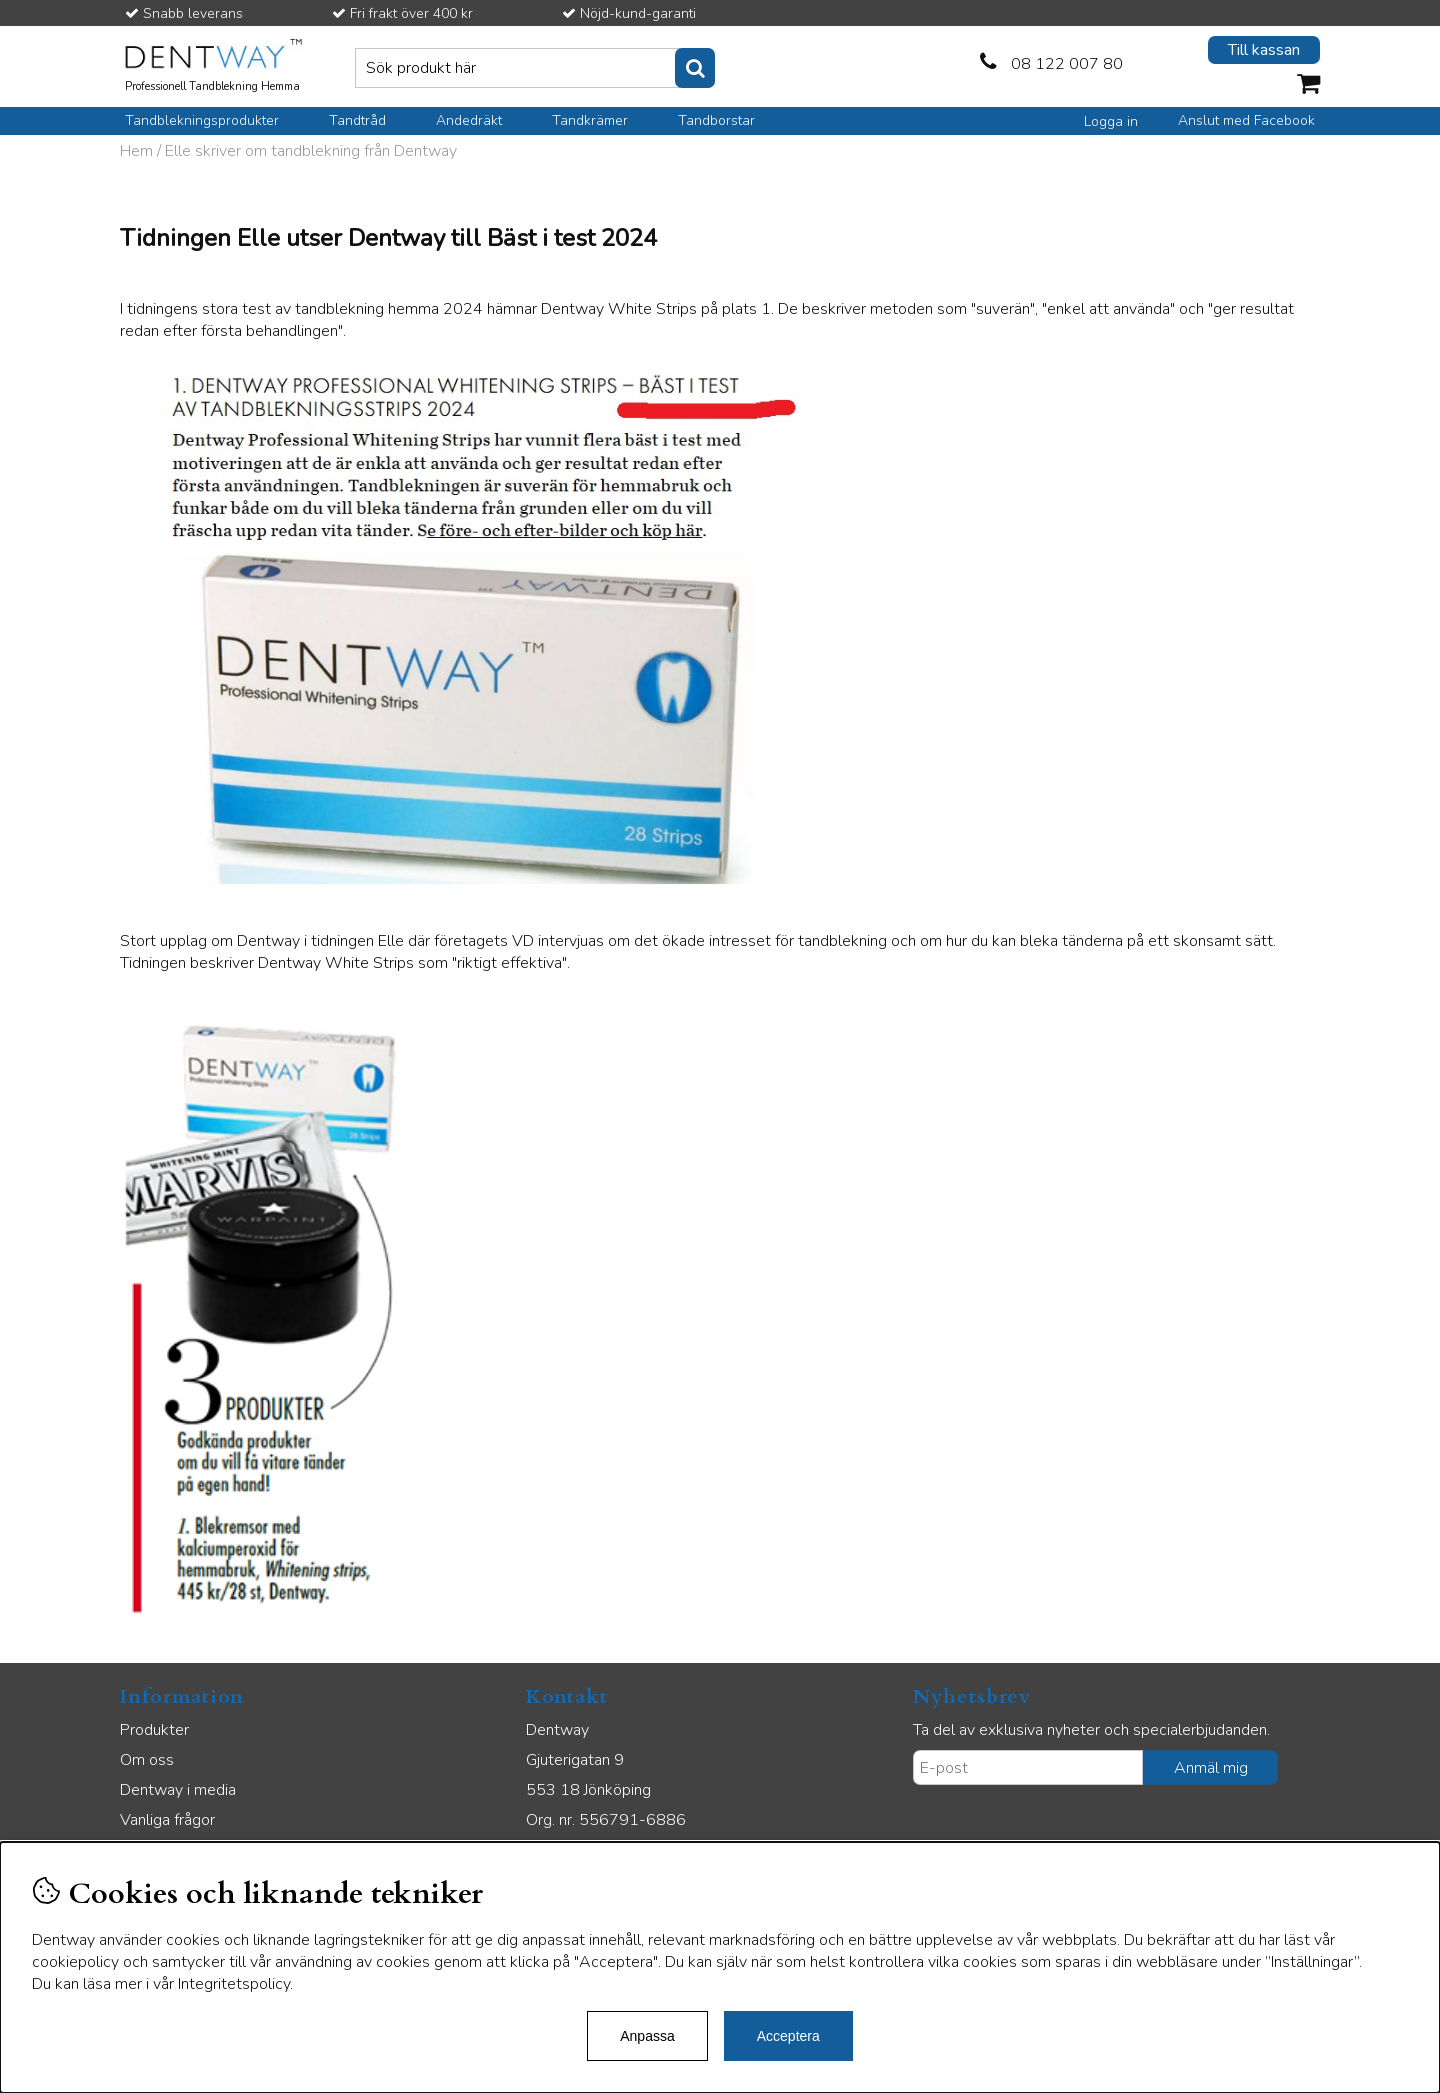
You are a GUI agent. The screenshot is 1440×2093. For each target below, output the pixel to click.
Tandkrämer (590, 120)
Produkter (154, 1730)
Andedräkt (469, 120)
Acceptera (788, 2036)
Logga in (1111, 121)
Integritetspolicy (234, 1984)
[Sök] (535, 68)
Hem (136, 151)
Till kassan (1264, 50)
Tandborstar (716, 120)
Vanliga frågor (167, 1820)
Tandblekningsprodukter (202, 120)
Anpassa (647, 2036)
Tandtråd (357, 120)
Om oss (147, 1760)
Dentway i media (178, 1790)
